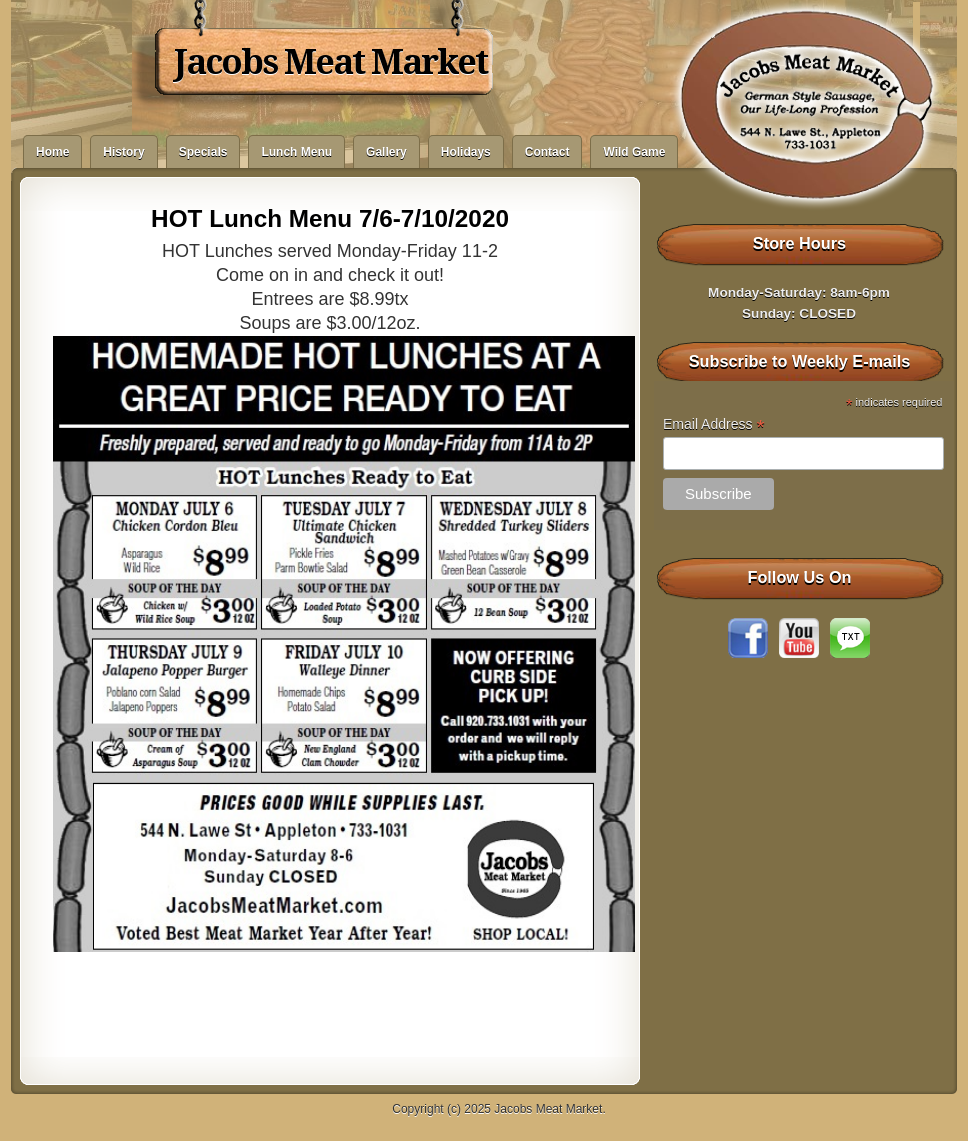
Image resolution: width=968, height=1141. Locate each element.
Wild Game (634, 152)
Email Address (714, 424)
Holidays (466, 152)
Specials (203, 152)
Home (52, 152)
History (123, 152)
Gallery (386, 152)
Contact (547, 152)
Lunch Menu (296, 152)
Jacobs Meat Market (330, 62)
